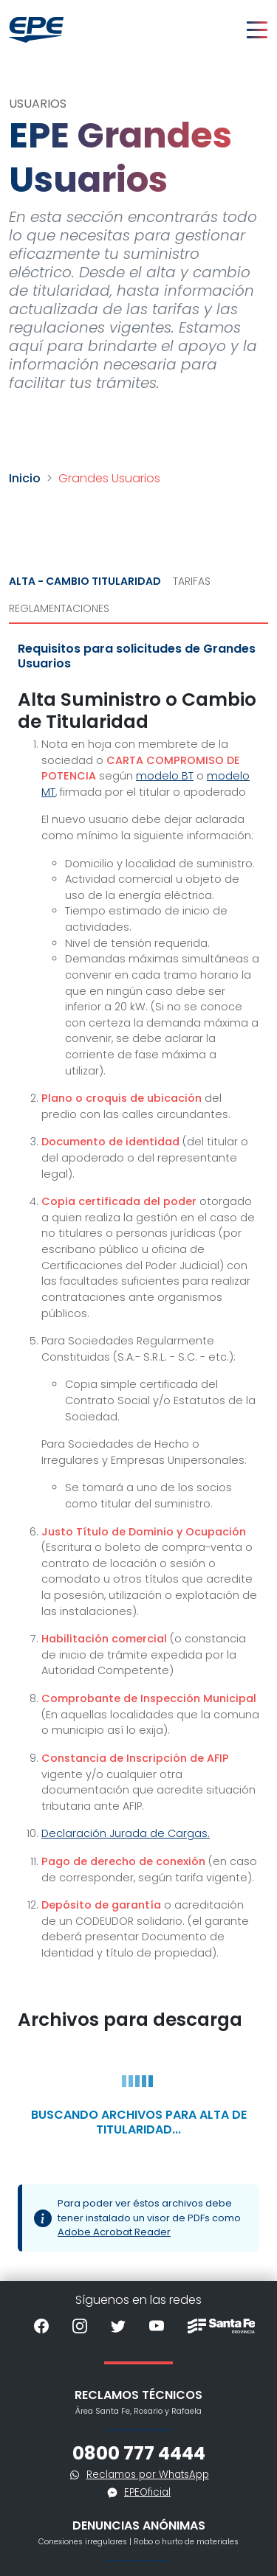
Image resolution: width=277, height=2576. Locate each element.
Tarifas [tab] (192, 581)
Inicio (25, 478)
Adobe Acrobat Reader (114, 2232)
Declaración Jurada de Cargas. (125, 1833)
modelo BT (165, 775)
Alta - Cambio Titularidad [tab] (85, 581)
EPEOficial (147, 2492)
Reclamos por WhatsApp (147, 2475)
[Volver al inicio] (36, 29)
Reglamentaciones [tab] (59, 608)
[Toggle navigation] (257, 29)
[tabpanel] (138, 1452)
